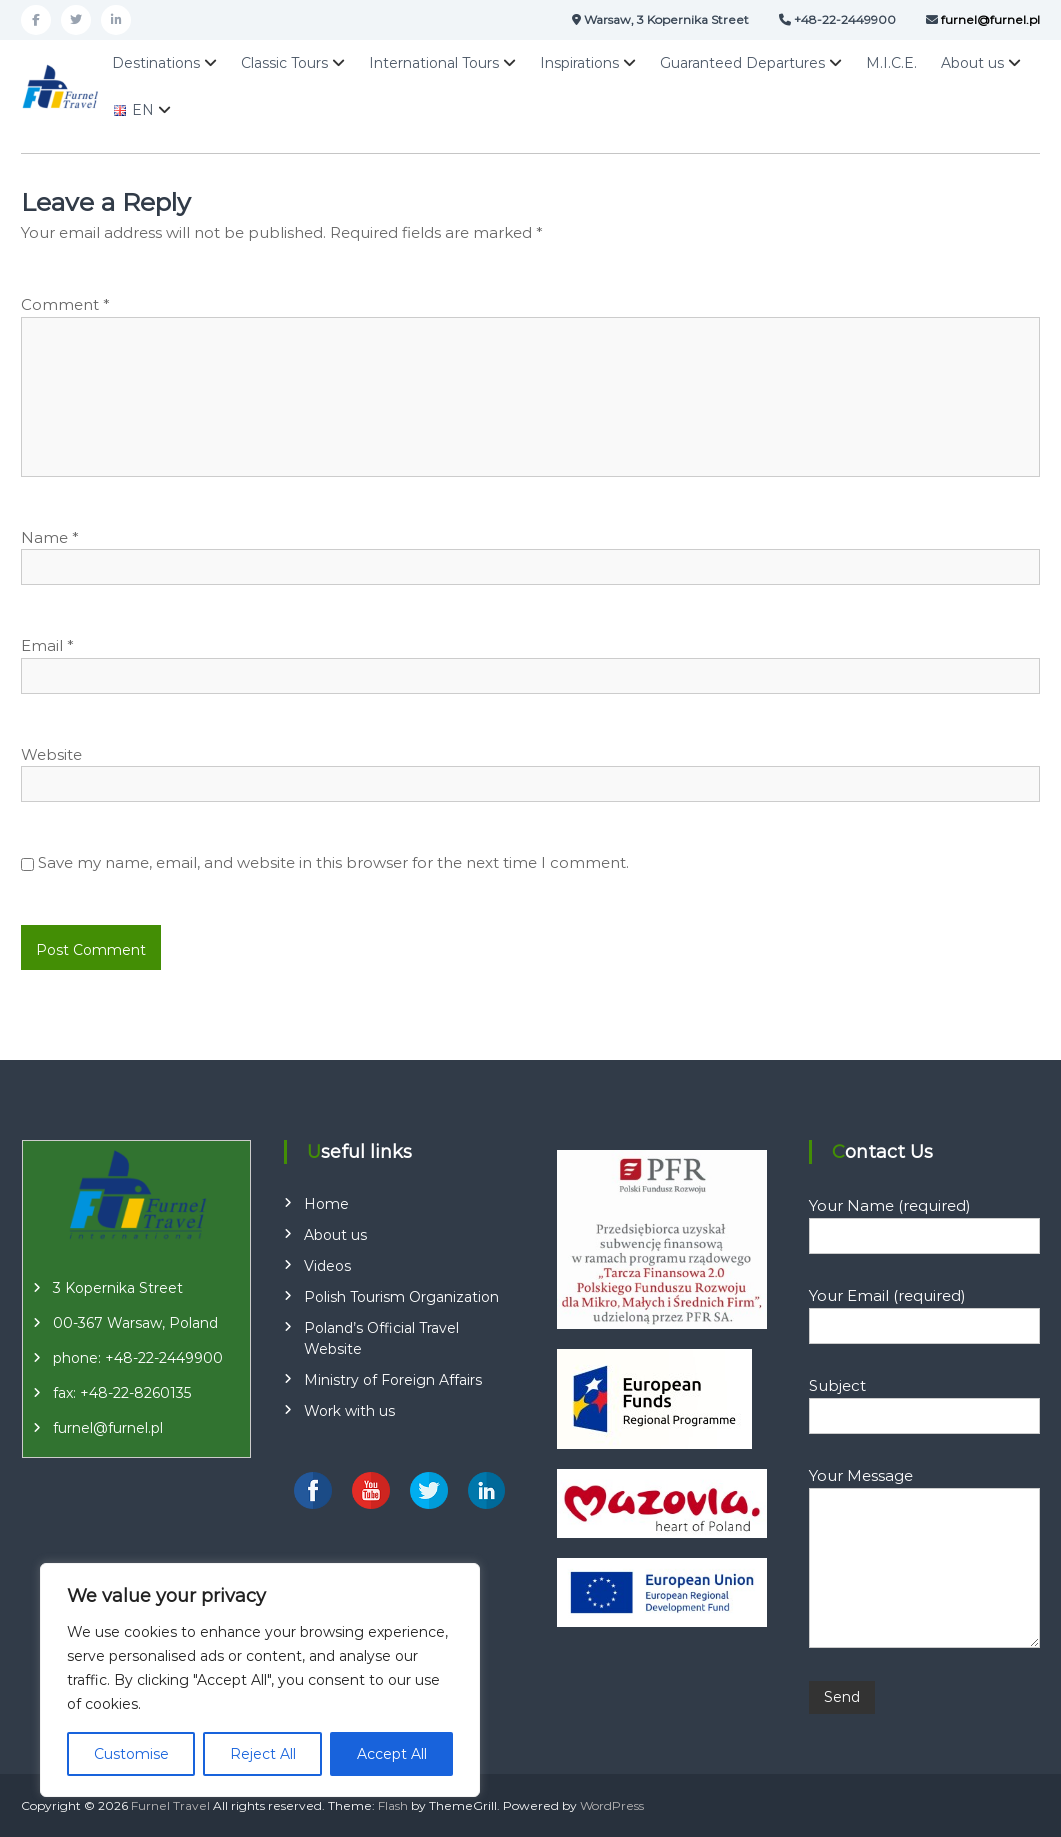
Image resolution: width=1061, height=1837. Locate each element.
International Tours (434, 63)
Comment (65, 304)
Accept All (392, 1754)
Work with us (349, 1411)
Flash (393, 1805)
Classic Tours (284, 63)
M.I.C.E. (891, 63)
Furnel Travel (170, 1805)
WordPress (612, 1805)
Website (51, 754)
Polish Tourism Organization (401, 1297)
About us (972, 63)
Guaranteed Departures (742, 63)
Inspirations (579, 63)
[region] (260, 1680)
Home (326, 1204)
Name (50, 537)
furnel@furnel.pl (108, 1428)
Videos (327, 1266)
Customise (131, 1754)
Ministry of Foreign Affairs (393, 1380)
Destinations (156, 63)
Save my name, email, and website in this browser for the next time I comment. (333, 862)
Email (47, 645)
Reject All (263, 1754)
